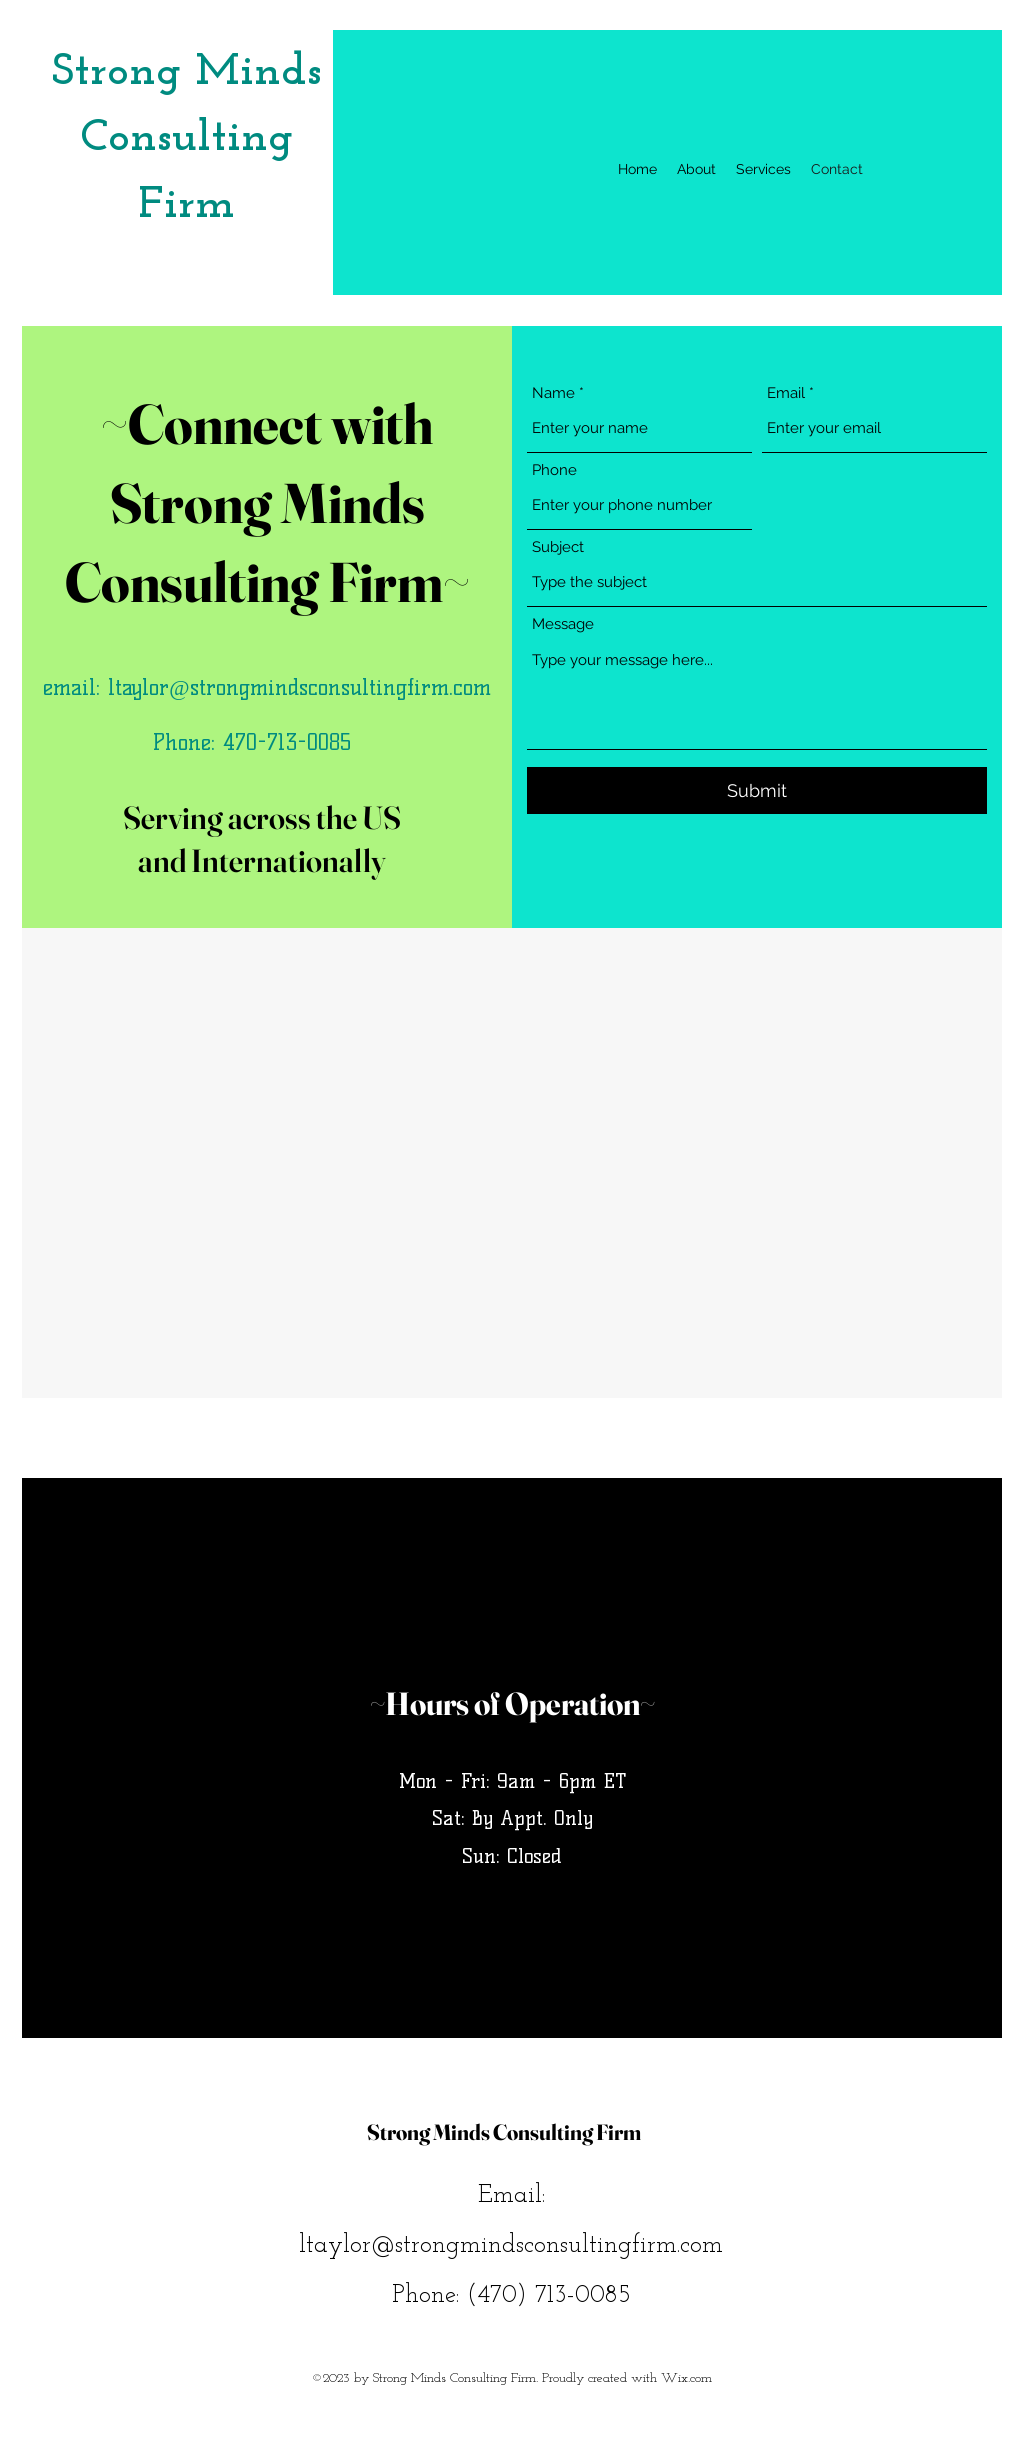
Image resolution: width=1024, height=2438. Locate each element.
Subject (558, 547)
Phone (554, 470)
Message (563, 624)
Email (786, 393)
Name (553, 393)
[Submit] (757, 790)
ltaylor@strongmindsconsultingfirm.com (299, 687)
